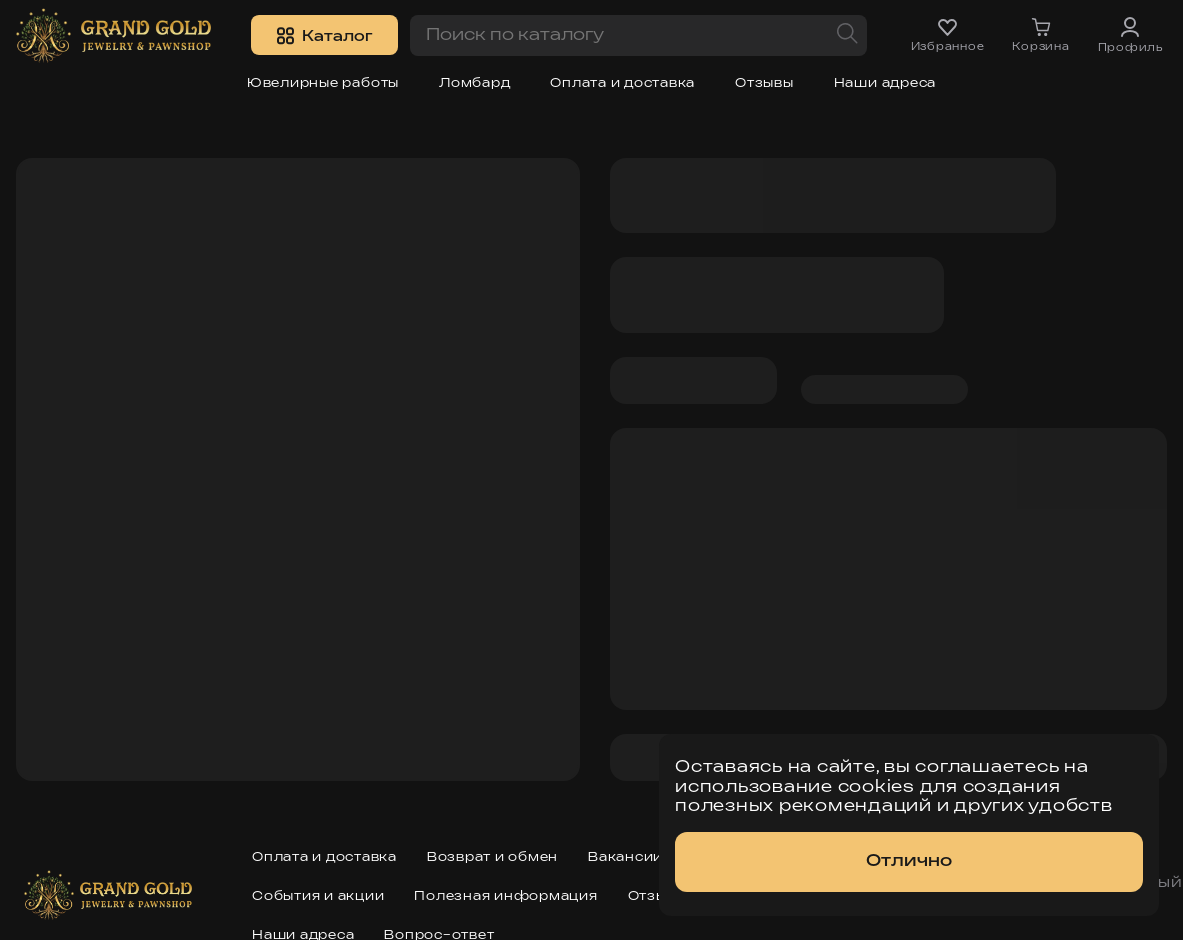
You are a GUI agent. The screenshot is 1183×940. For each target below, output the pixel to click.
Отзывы (764, 83)
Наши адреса (885, 83)
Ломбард (474, 83)
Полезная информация (505, 896)
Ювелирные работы (323, 83)
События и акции (318, 896)
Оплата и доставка (622, 83)
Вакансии (625, 857)
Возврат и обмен (492, 857)
